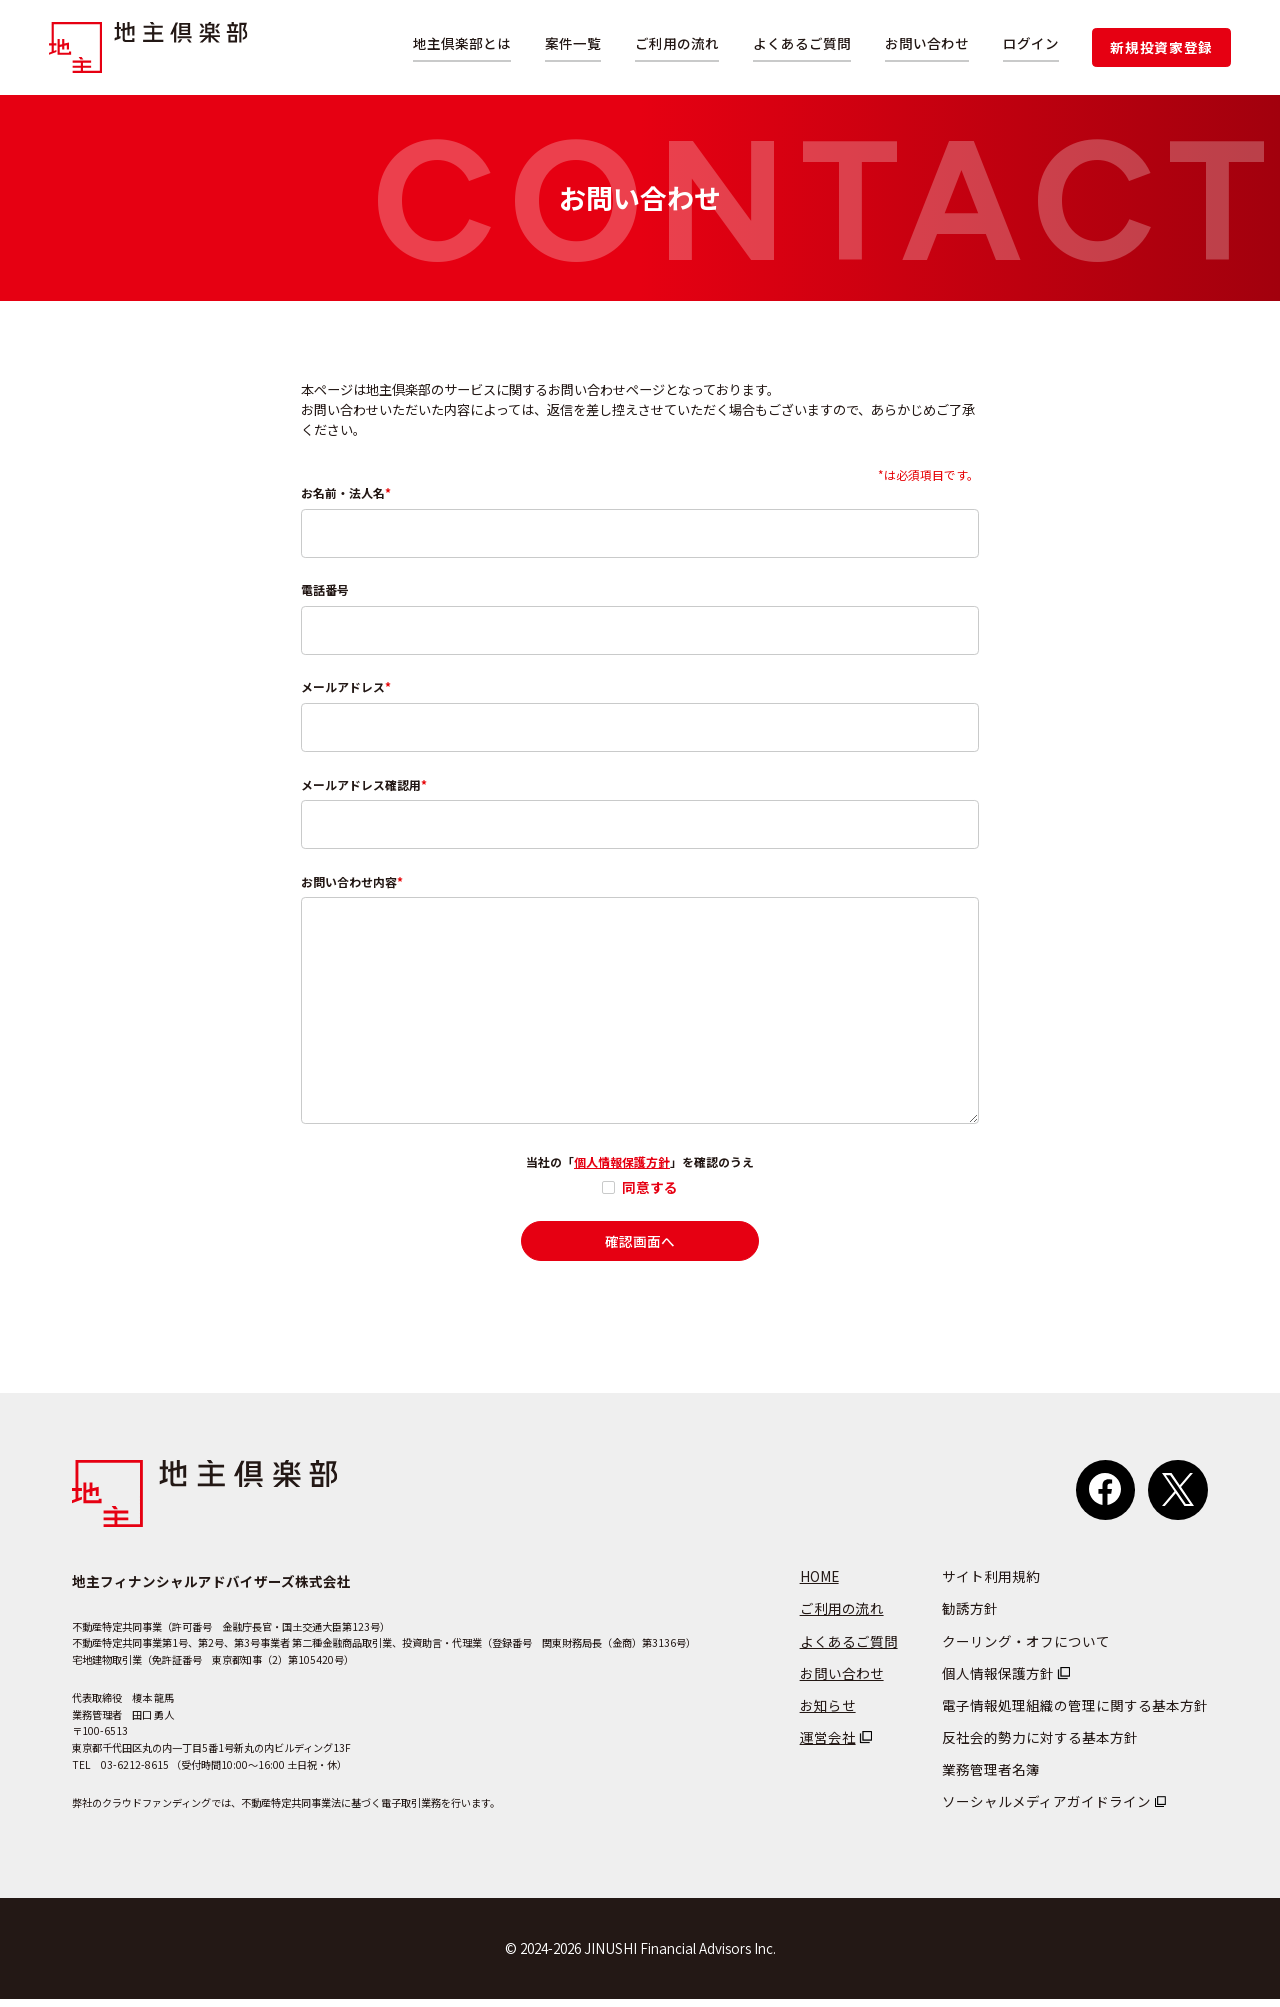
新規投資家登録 (1161, 47)
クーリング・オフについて (1026, 1649)
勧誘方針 (970, 1616)
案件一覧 (573, 43)
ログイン (1031, 43)
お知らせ (828, 1713)
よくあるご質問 (802, 43)
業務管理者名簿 (991, 1777)
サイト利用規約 (991, 1584)
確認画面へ (640, 1249)
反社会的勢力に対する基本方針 (1040, 1745)
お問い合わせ (927, 43)
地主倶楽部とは (462, 43)
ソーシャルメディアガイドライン (1046, 1809)
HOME (819, 1584)
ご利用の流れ (677, 43)
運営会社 (828, 1745)
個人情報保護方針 (622, 1169)
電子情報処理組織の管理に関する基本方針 (1075, 1713)
